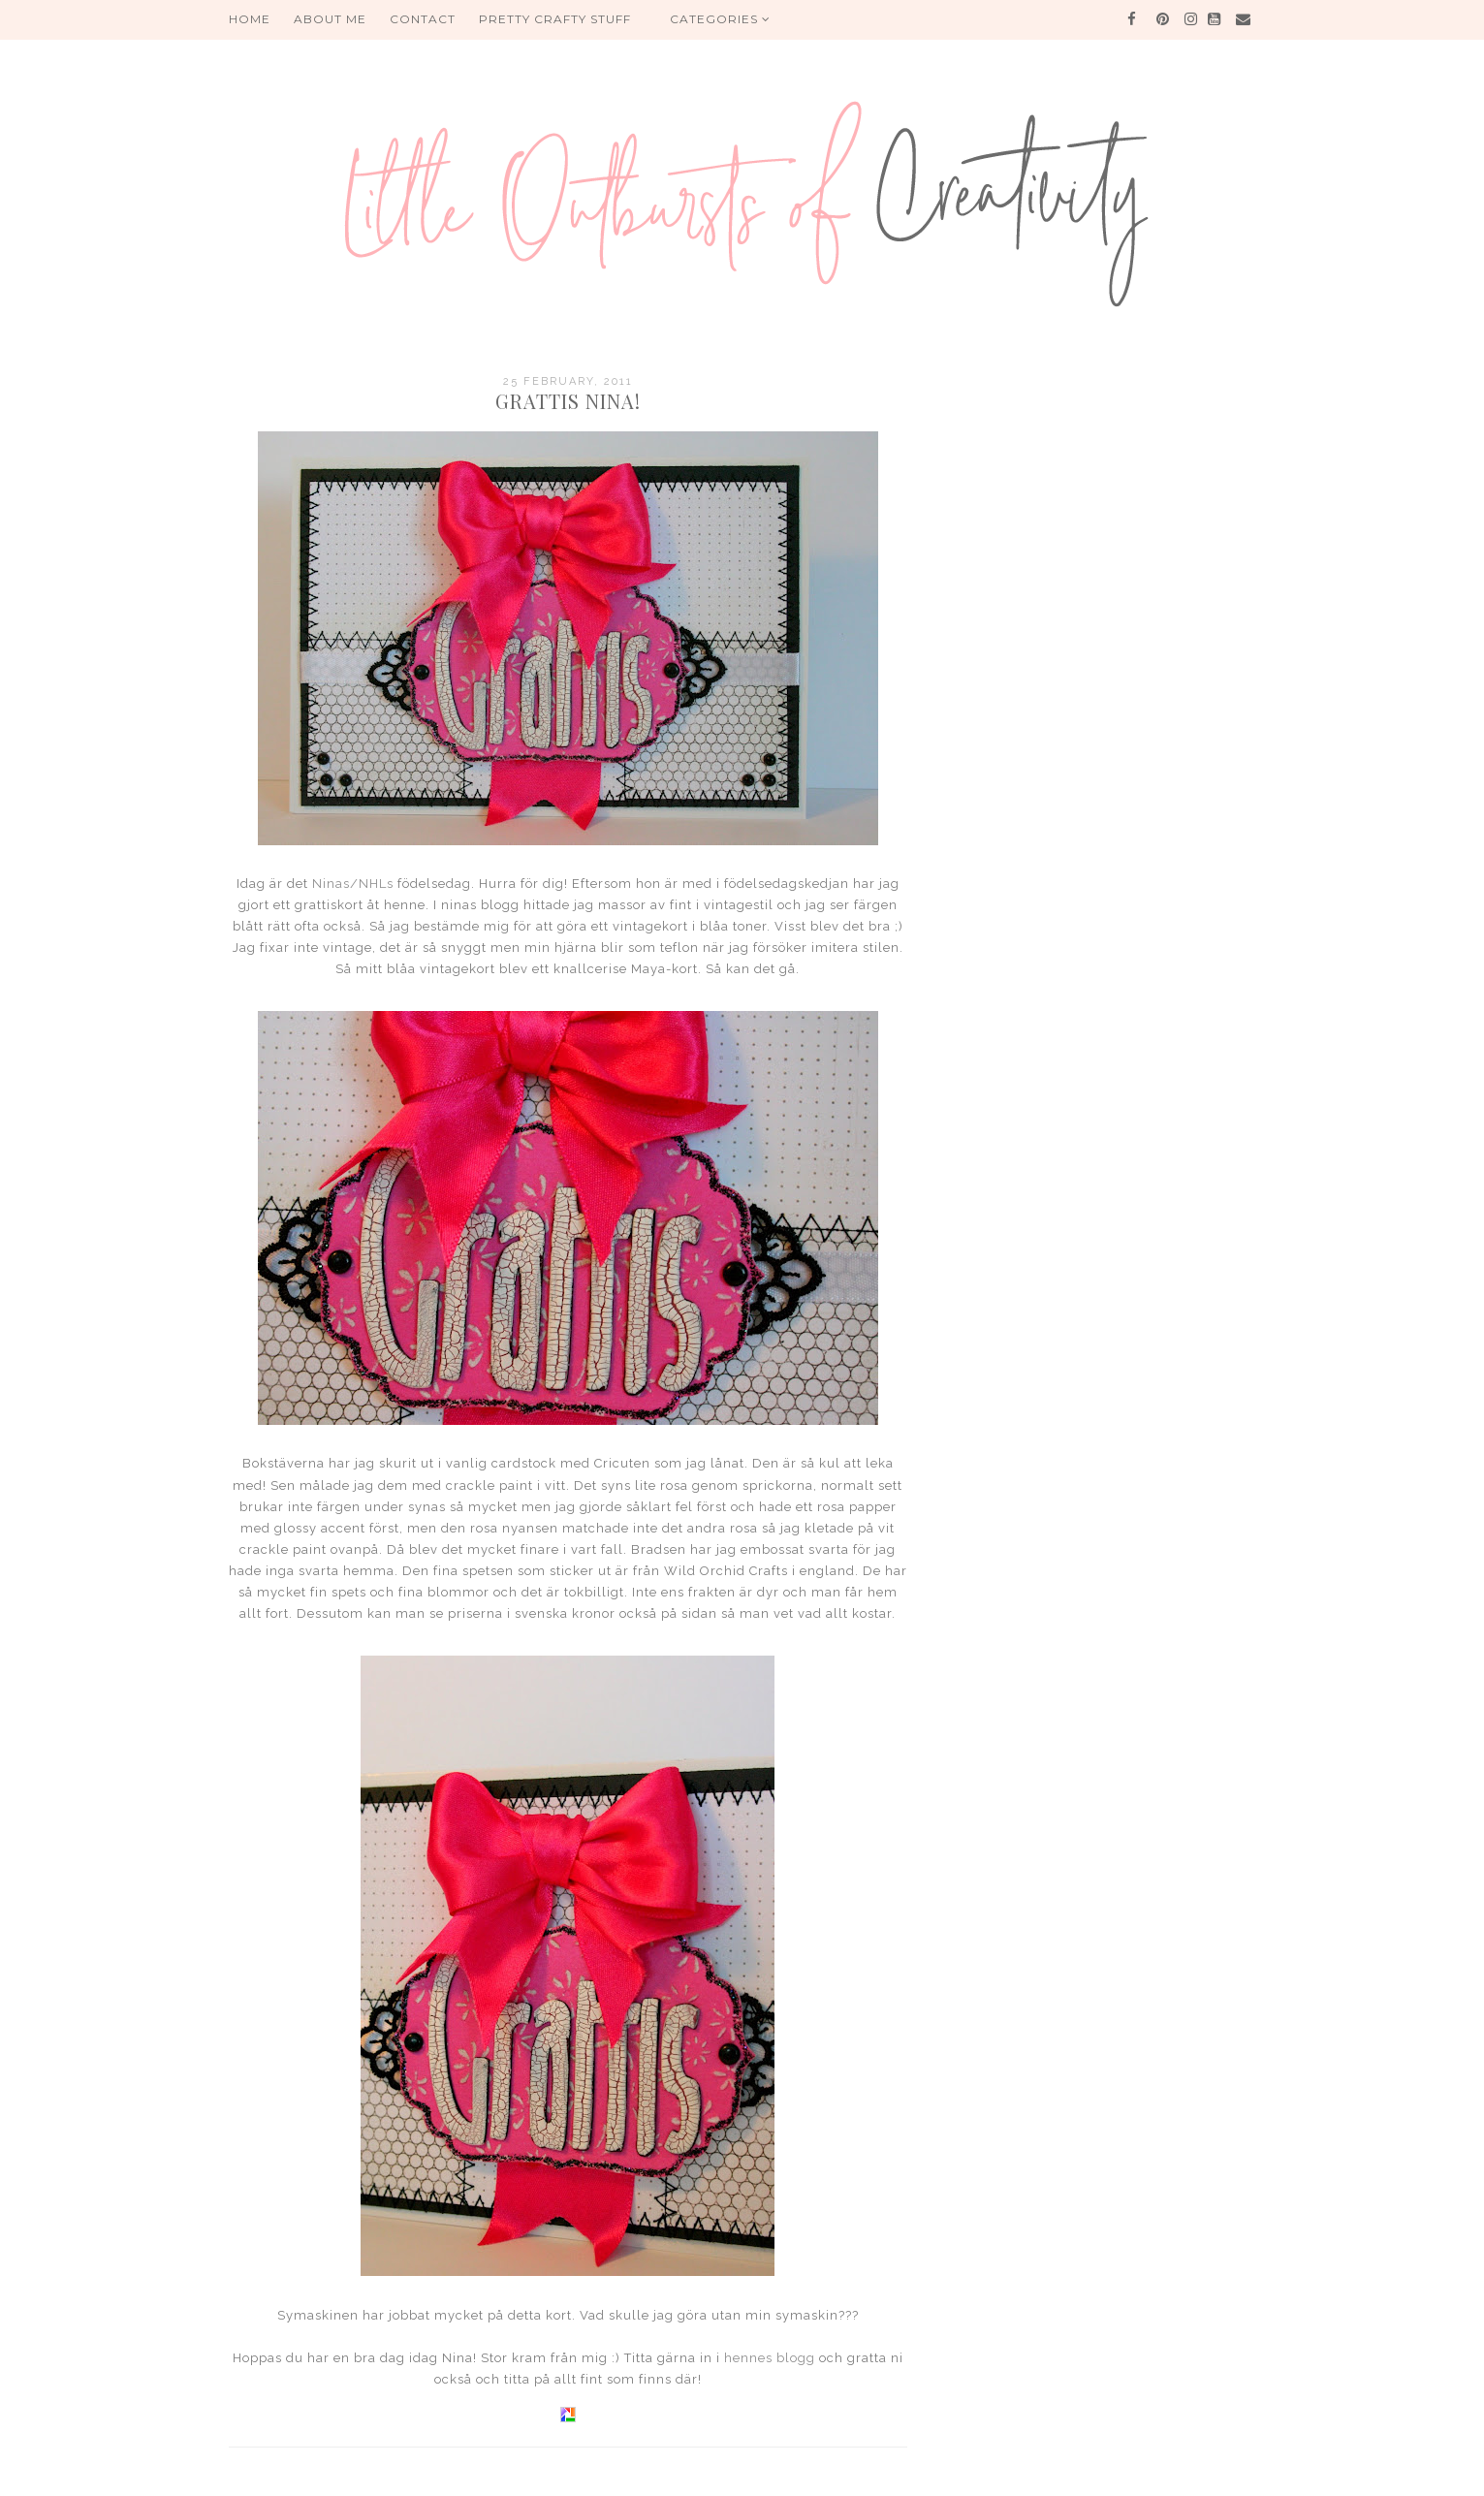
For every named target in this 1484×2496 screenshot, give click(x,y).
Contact (423, 19)
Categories (720, 19)
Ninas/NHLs (353, 883)
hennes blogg (769, 2358)
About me (330, 19)
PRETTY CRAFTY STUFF (555, 19)
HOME (249, 19)
